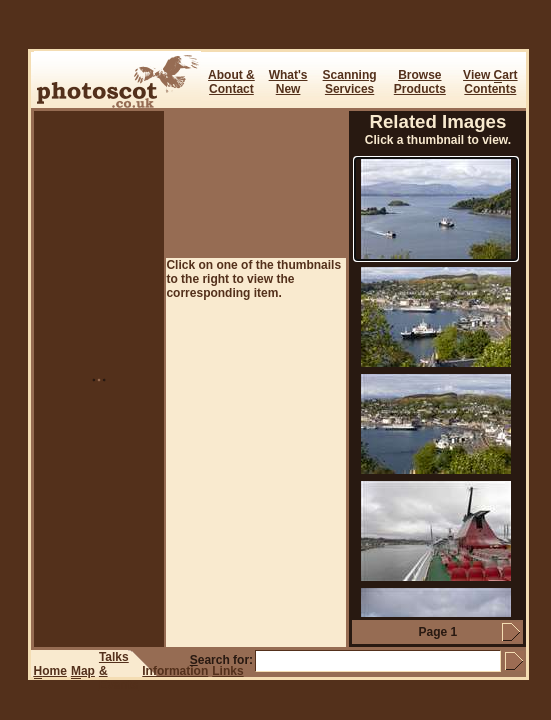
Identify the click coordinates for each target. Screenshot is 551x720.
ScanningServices (350, 82)
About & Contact (231, 82)
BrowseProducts (420, 82)
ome (50, 671)
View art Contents (490, 82)
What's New (288, 82)
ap (83, 671)
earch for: (221, 660)
